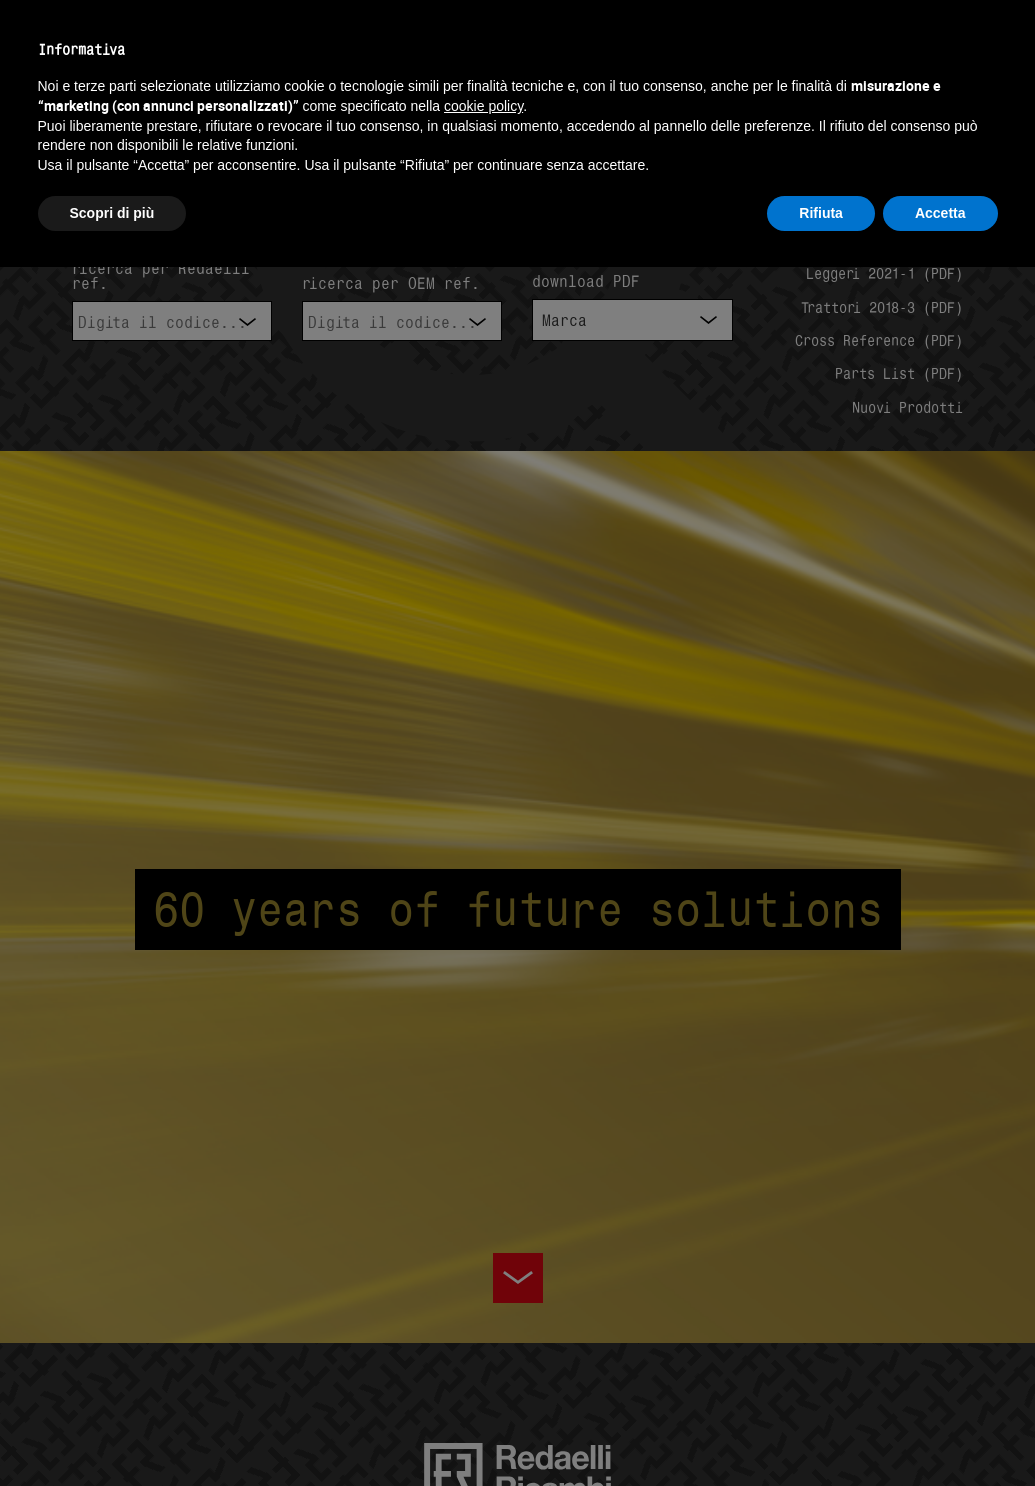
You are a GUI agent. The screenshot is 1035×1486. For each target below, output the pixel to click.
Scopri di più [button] (112, 213)
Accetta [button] (940, 213)
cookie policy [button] (483, 106)
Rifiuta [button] (821, 213)
